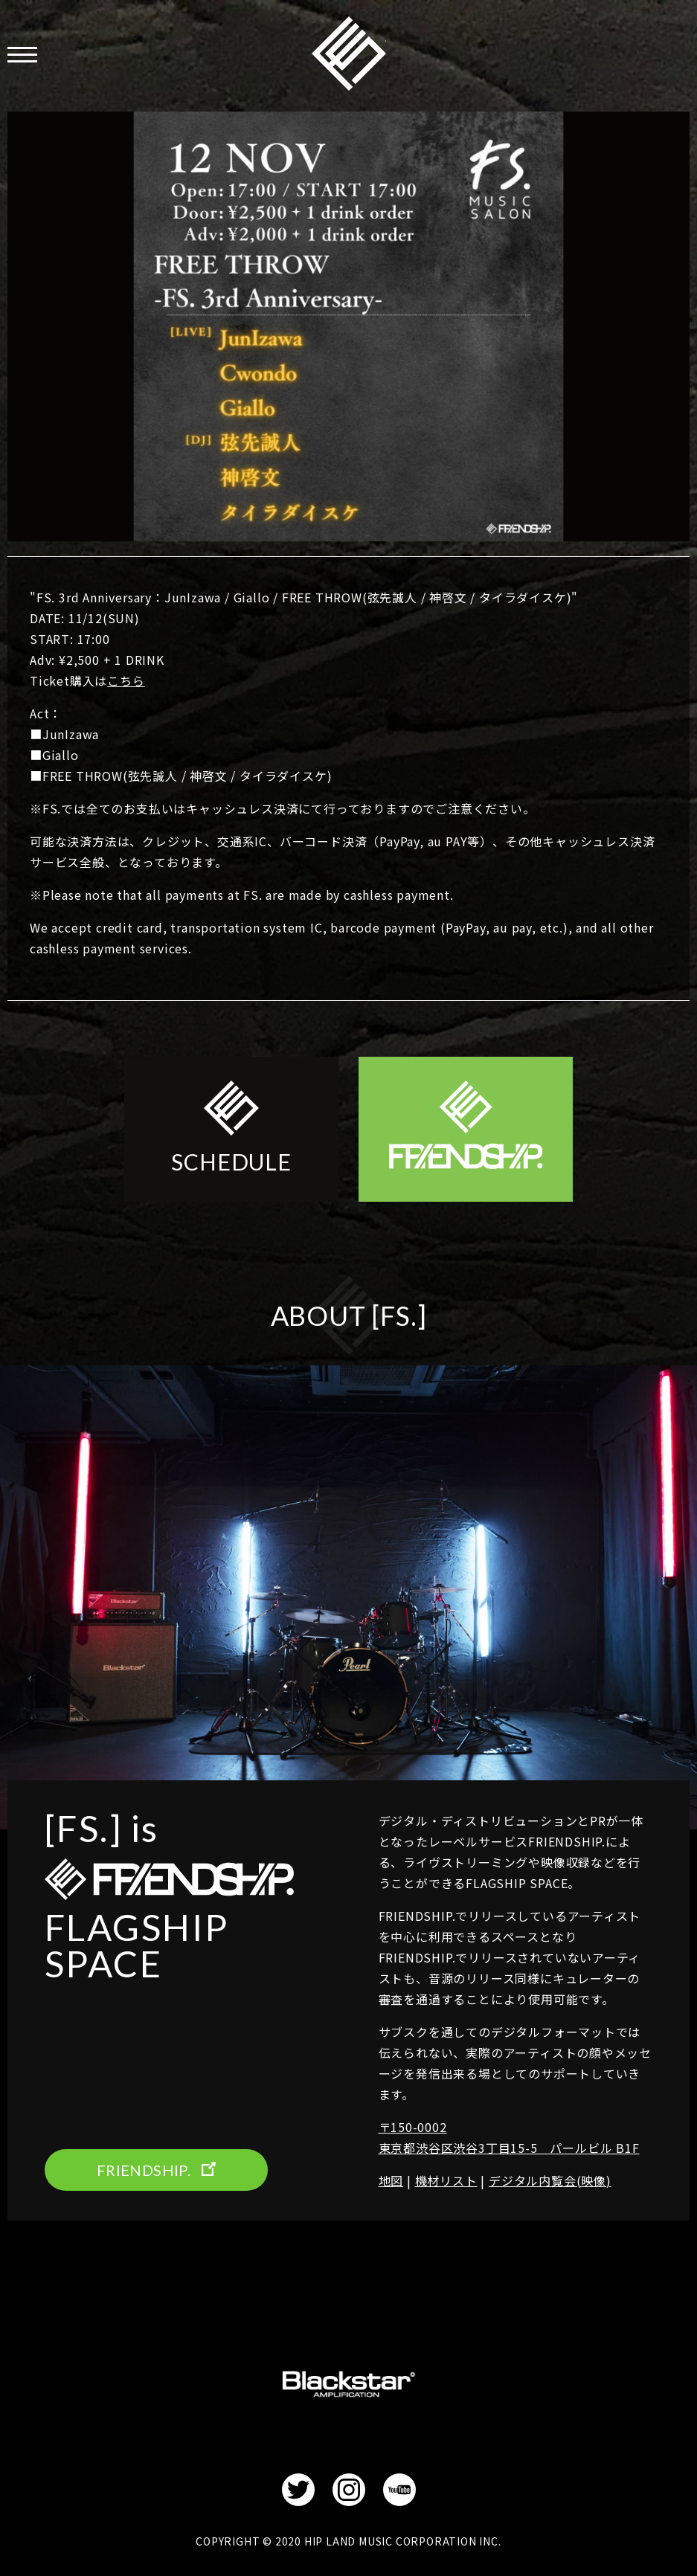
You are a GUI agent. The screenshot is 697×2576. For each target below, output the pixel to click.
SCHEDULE (231, 1161)
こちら (125, 680)
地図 (391, 2180)
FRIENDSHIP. (349, 53)
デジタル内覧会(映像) (550, 2180)
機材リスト (446, 2180)
